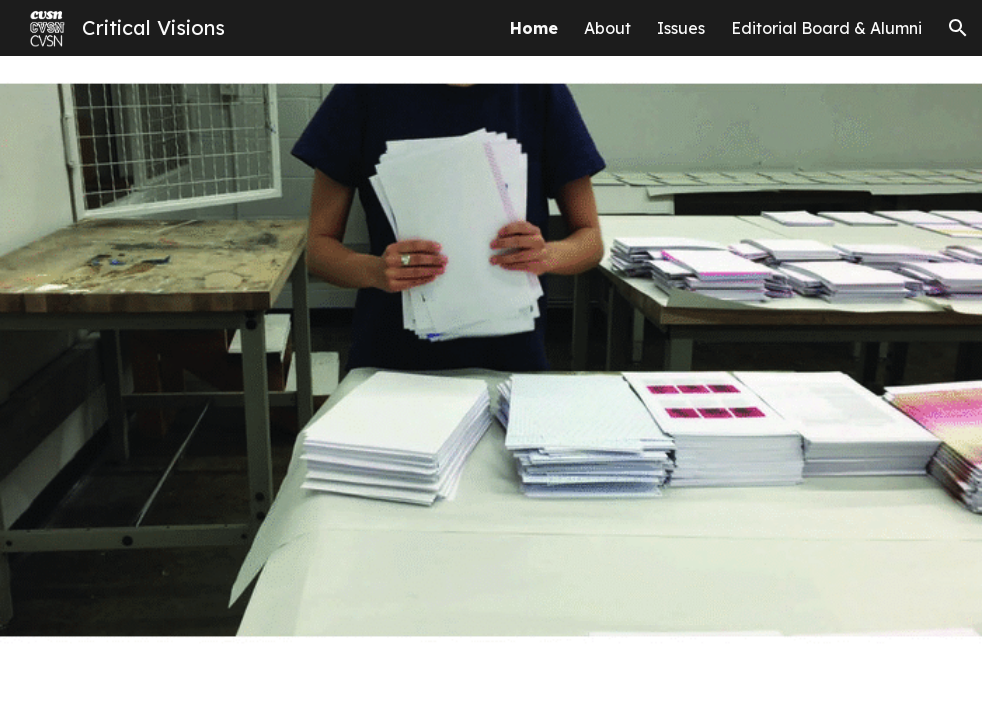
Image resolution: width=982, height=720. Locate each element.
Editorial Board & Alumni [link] (826, 28)
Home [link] (534, 28)
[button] (958, 28)
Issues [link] (681, 28)
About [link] (607, 28)
